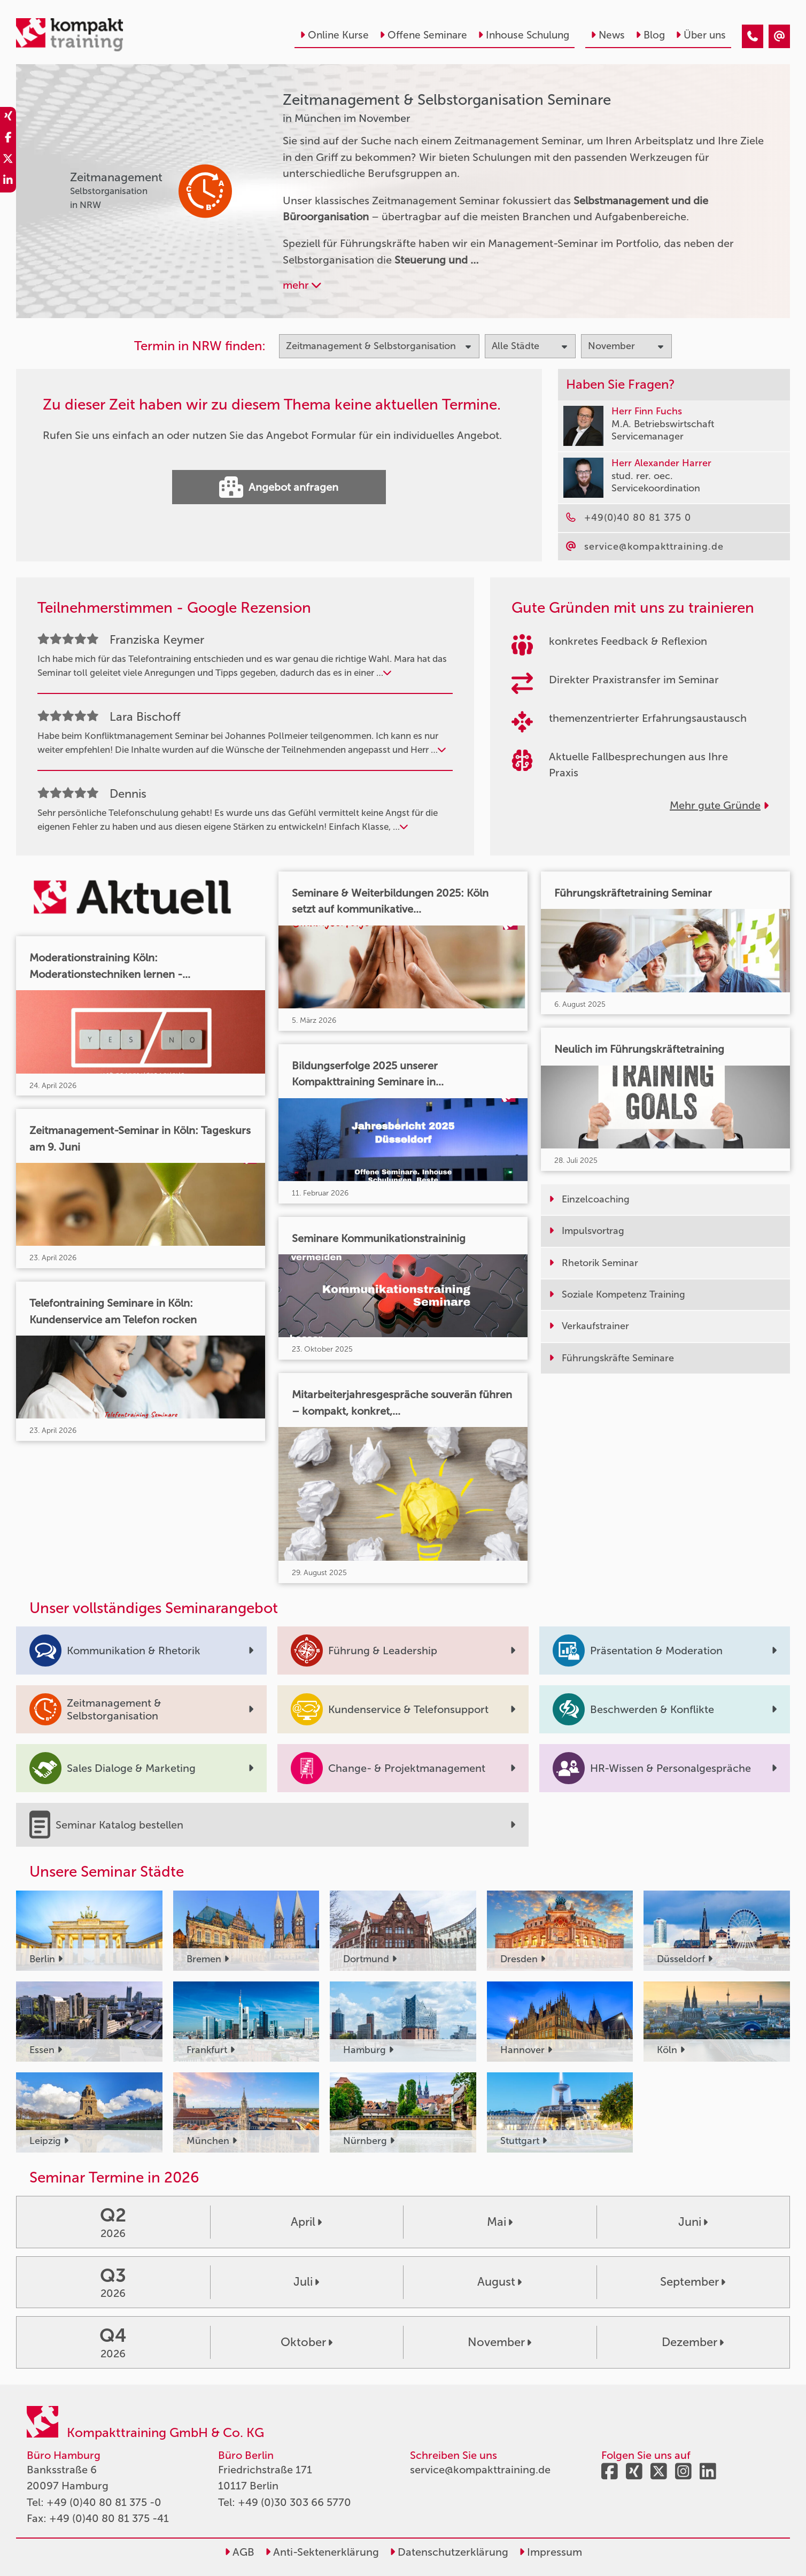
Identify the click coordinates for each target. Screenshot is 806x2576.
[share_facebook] (8, 139)
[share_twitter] (8, 160)
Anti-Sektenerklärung (322, 2552)
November (499, 2342)
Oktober (306, 2342)
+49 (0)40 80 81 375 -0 (103, 2502)
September (692, 2281)
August (499, 2281)
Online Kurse (334, 35)
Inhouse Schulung (523, 35)
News (608, 35)
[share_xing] (8, 117)
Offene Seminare (423, 35)
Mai (500, 2222)
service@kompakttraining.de (480, 2469)
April (306, 2222)
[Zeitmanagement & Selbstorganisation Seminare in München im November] (752, 36)
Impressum (550, 2552)
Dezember (693, 2342)
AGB (239, 2552)
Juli (306, 2281)
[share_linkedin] (8, 181)
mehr (302, 285)
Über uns (701, 35)
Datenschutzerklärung (449, 2552)
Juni (693, 2222)
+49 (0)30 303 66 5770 (294, 2502)
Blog (650, 35)
